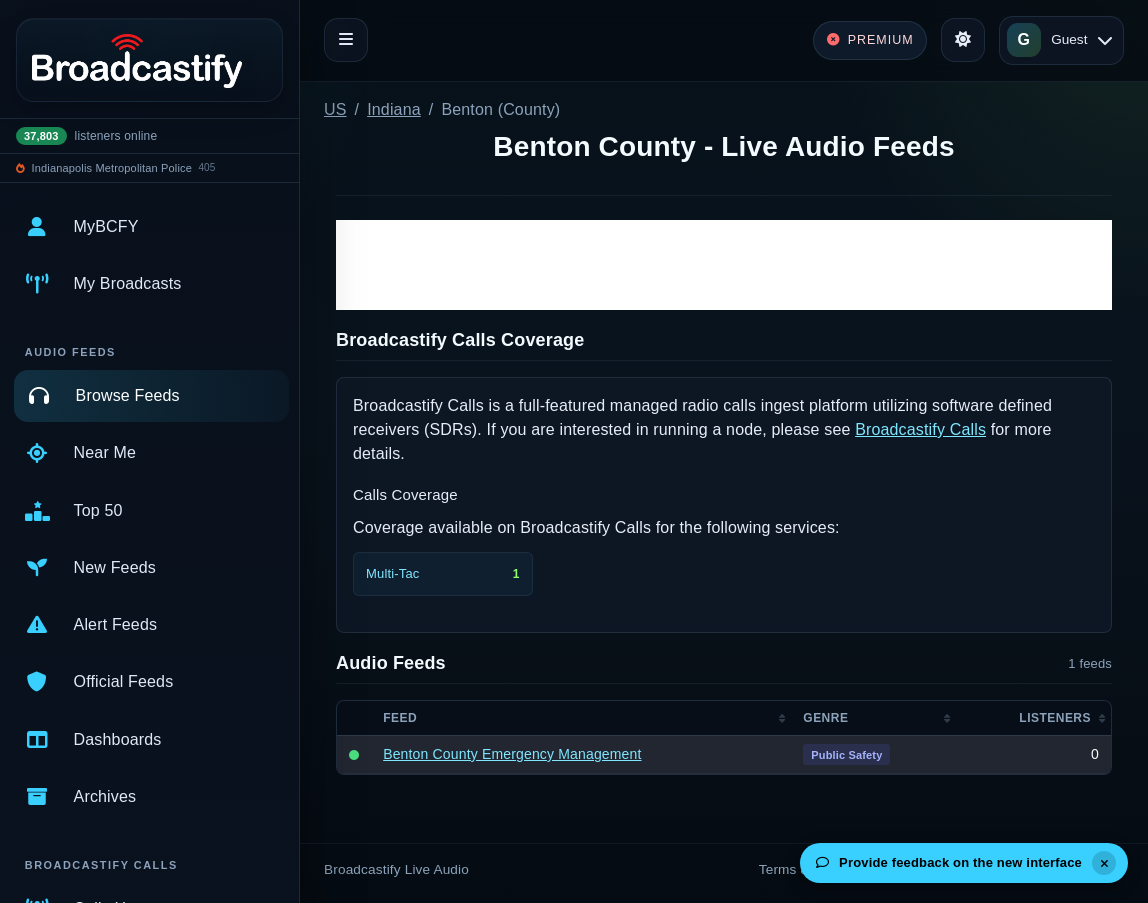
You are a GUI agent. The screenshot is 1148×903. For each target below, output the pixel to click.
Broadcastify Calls (920, 429)
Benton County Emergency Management (512, 754)
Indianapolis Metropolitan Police (112, 168)
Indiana (394, 109)
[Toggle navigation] (346, 40)
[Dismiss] (1104, 863)
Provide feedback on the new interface (949, 862)
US (335, 109)
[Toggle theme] (963, 40)
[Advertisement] (724, 265)
